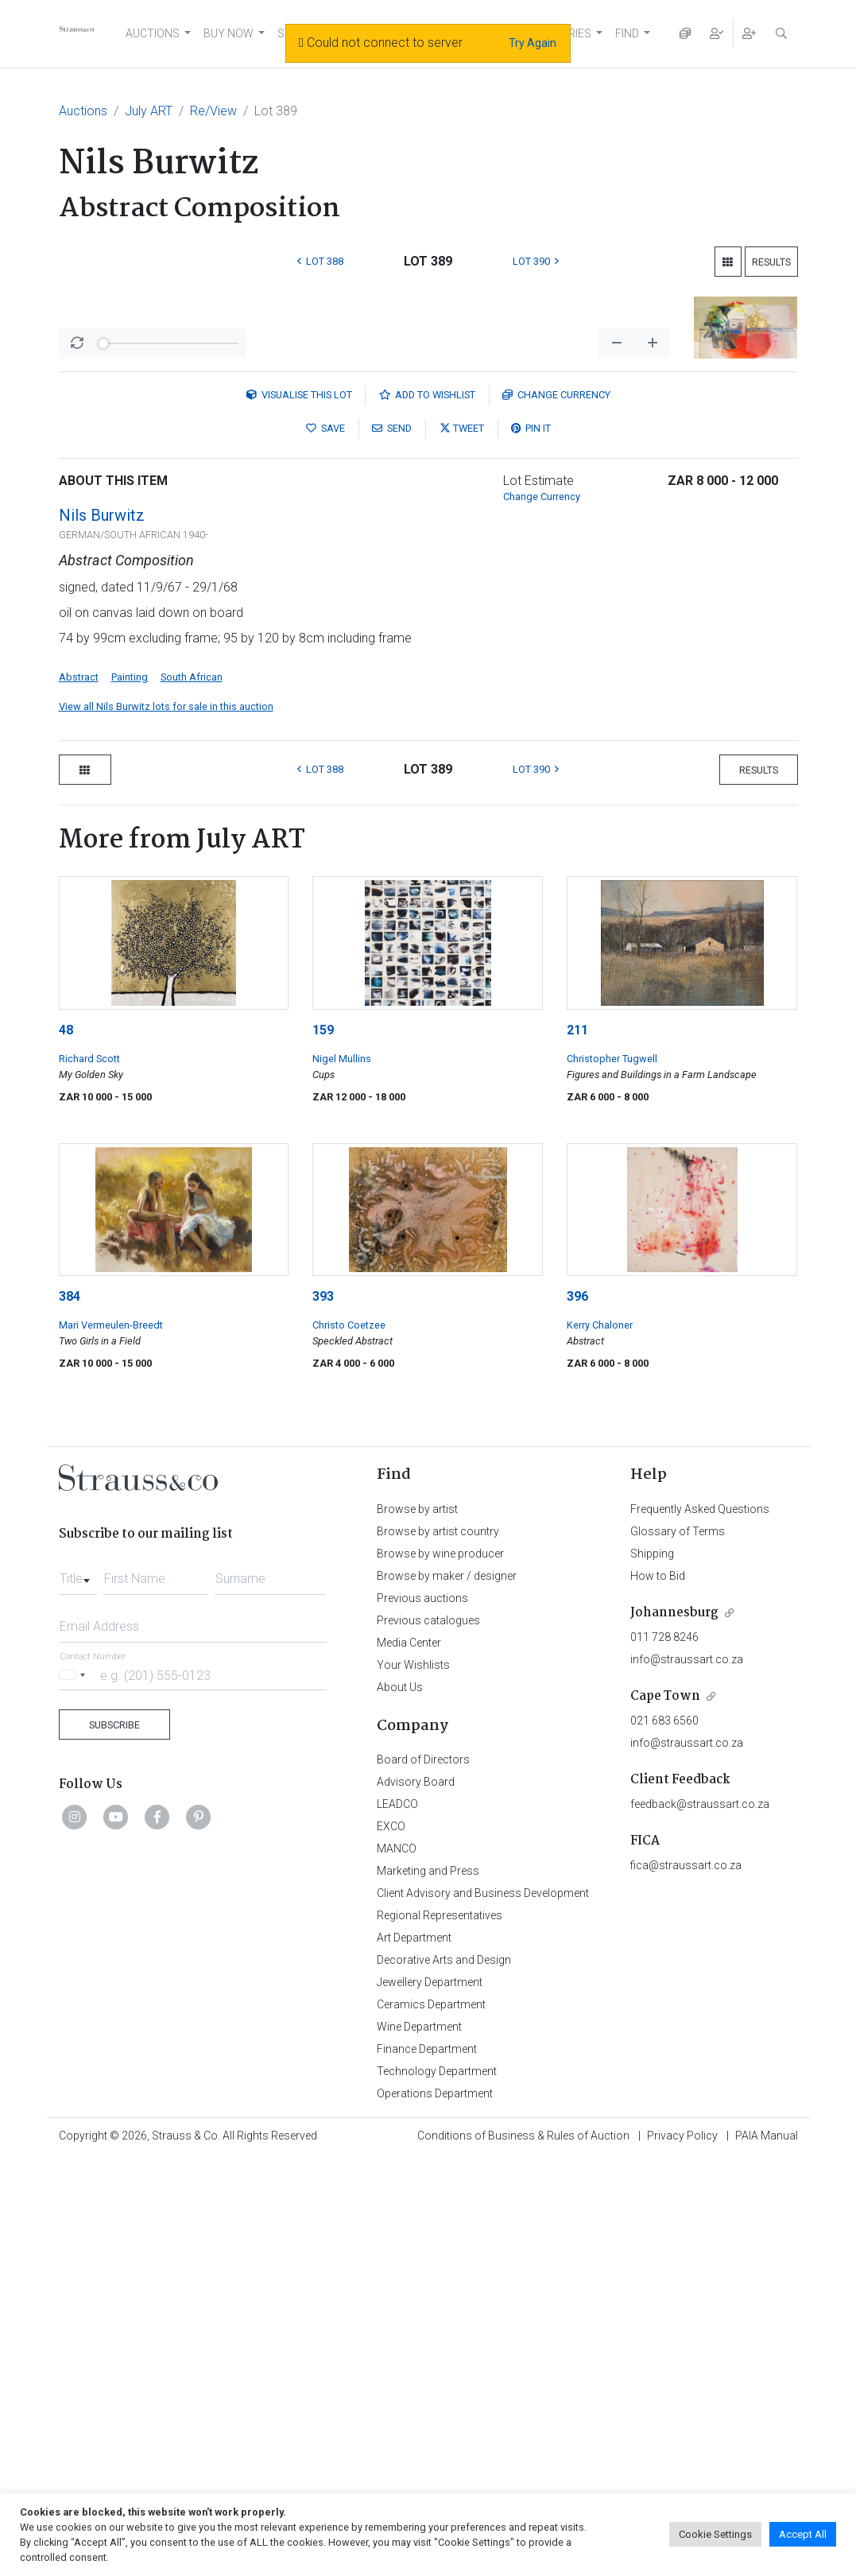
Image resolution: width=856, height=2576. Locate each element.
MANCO (396, 2265)
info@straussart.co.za (686, 2076)
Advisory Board (416, 2198)
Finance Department (427, 2465)
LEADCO (397, 2220)
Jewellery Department (429, 2398)
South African (192, 1094)
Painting (129, 1094)
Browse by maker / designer (447, 1992)
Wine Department (419, 2443)
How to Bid (657, 1992)
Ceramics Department (431, 2421)
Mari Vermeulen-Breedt (111, 1742)
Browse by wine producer (440, 1970)
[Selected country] (75, 2091)
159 (323, 1446)
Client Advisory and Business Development (483, 2309)
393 (323, 1713)
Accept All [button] (803, 2534)
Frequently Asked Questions (699, 1925)
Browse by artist (417, 1925)
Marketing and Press (428, 2287)
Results (771, 262)
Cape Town (665, 2113)
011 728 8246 (664, 2053)
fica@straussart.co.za (686, 2281)
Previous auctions (422, 2014)
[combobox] (78, 1991)
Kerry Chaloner (600, 1742)
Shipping (652, 1970)
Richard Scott (89, 1475)
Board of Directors (423, 2176)
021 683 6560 (664, 2137)
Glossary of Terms (677, 1948)
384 (69, 1713)
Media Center (409, 2059)
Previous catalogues (428, 2037)
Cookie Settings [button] (715, 2534)
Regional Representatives (439, 2332)
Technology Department (437, 2487)
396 (577, 1713)
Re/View (213, 110)
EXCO (391, 2243)
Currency (556, 811)
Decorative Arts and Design (444, 2376)
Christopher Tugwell (612, 1475)
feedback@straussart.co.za (699, 2220)
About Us (400, 2103)
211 (577, 1446)
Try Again (532, 43)
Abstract (79, 1094)
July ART (148, 110)
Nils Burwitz (102, 931)
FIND (627, 33)
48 (66, 1446)
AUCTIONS (153, 33)
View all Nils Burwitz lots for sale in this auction (166, 1123)
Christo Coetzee (348, 1742)
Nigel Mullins (341, 1475)
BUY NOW (228, 33)
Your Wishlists (413, 2081)
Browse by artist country (438, 1948)
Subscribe (114, 2141)
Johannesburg (674, 2029)
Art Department (414, 2354)
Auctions (83, 110)
